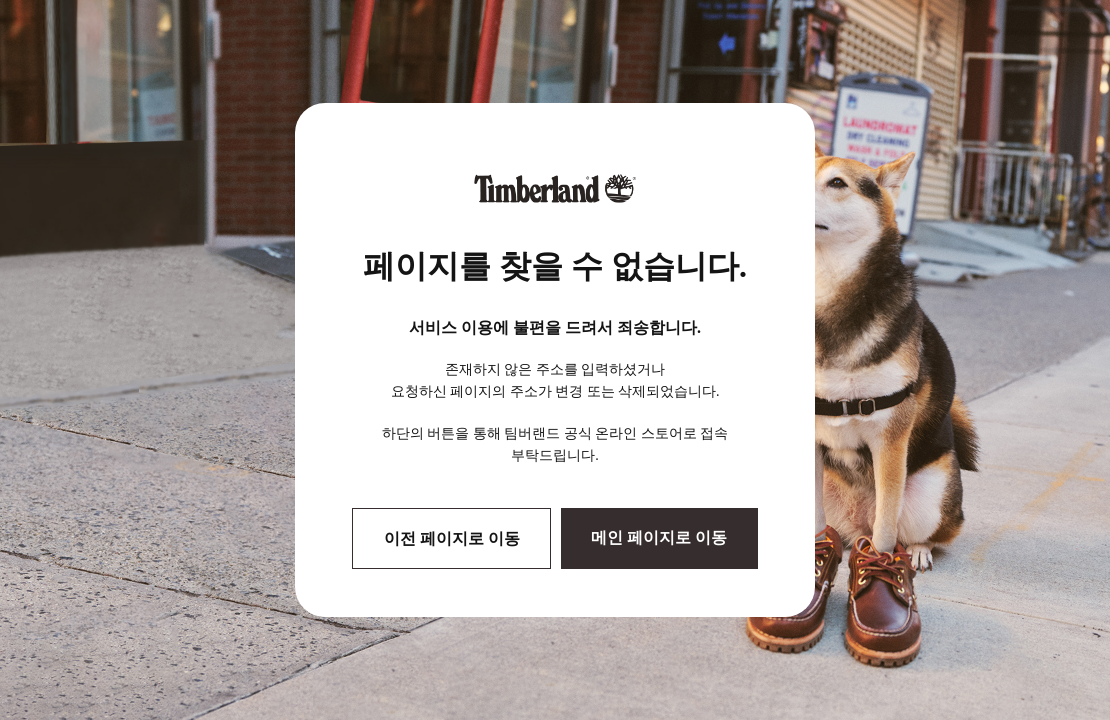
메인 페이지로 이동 (659, 537)
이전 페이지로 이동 (452, 538)
